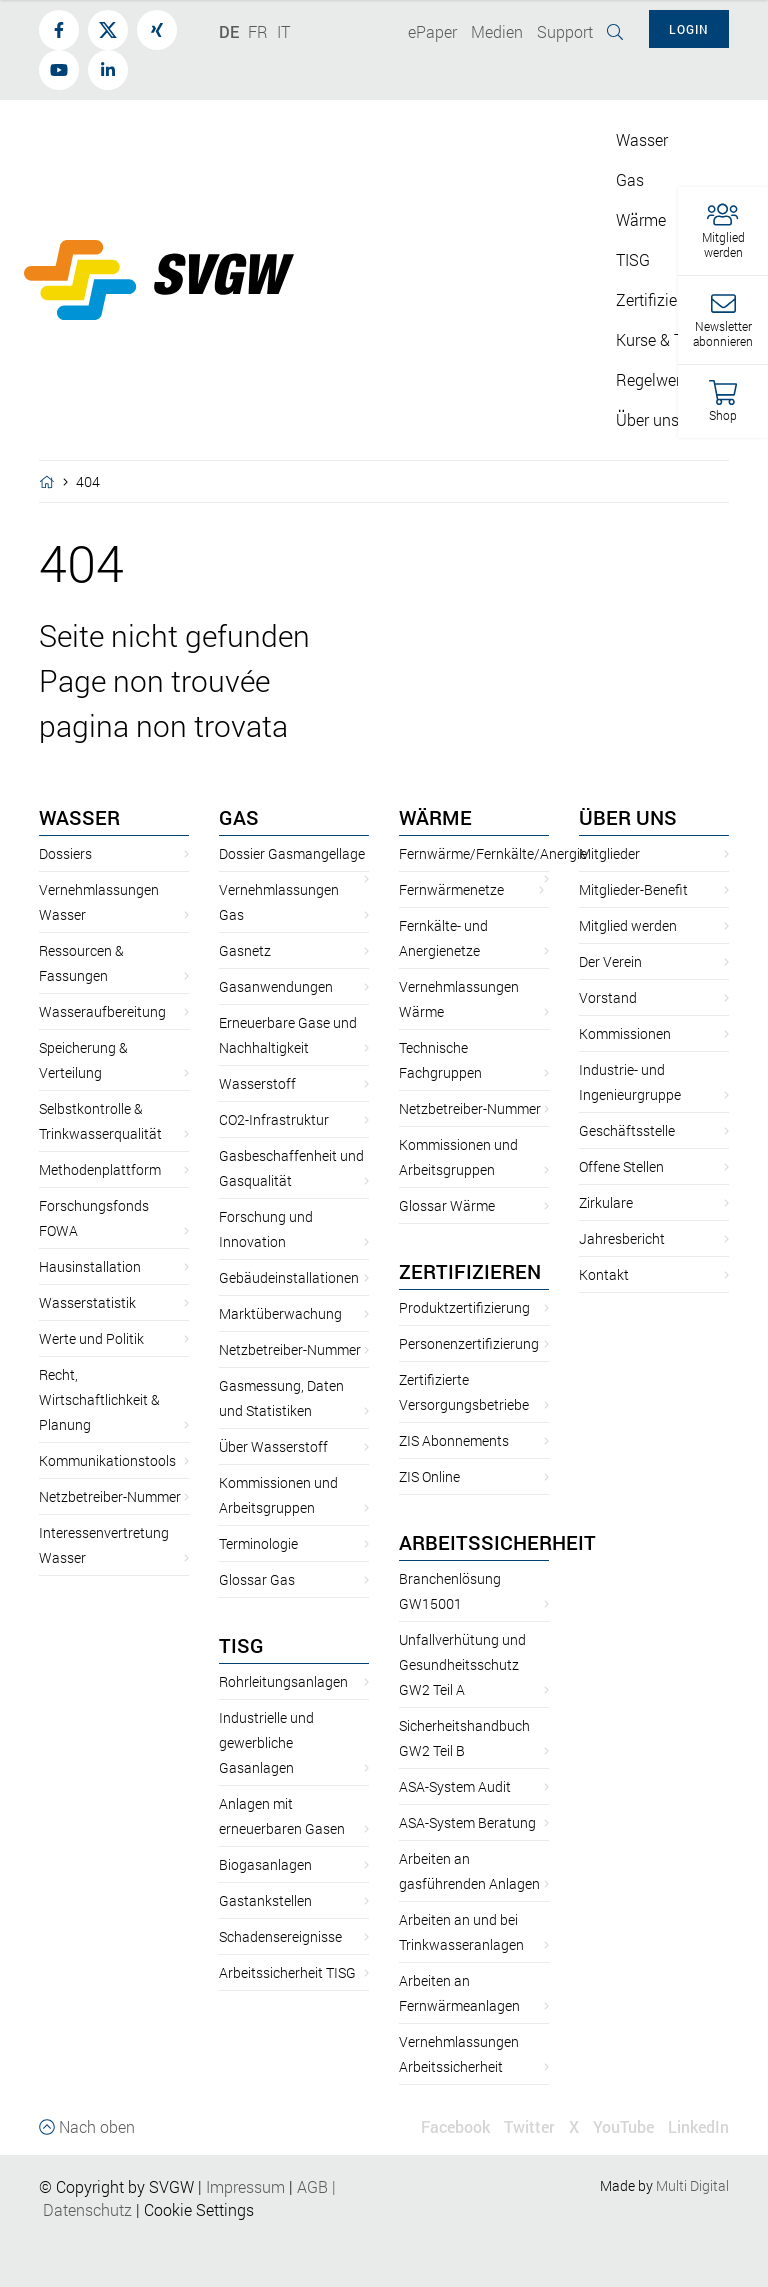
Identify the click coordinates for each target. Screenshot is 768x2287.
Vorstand (608, 997)
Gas (239, 817)
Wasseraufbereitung (102, 1011)
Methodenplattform (100, 1169)
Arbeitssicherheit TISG (287, 1972)
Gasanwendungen (276, 986)
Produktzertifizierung (464, 1307)
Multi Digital (692, 2185)
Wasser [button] (642, 139)
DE (229, 31)
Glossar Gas (257, 1579)
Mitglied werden (628, 925)
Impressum (245, 2186)
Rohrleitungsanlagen (283, 1681)
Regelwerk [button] (652, 379)
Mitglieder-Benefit (633, 889)
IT (283, 31)
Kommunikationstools (107, 1460)
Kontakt (604, 1274)
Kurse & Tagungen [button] (680, 339)
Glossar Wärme (447, 1205)
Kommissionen (625, 1033)
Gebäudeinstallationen (289, 1277)
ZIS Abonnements (454, 1440)
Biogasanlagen (265, 1864)
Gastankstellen (265, 1900)
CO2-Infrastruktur (274, 1119)
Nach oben (87, 2126)
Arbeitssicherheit (497, 1542)
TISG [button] (633, 259)
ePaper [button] (432, 31)
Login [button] (689, 29)
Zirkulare (606, 1202)
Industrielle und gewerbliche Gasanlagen (266, 1742)
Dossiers (65, 853)
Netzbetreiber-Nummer (110, 1496)
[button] (723, 231)
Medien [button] (497, 31)
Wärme (435, 817)
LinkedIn (698, 2126)
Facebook (455, 2126)
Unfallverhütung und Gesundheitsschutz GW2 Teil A (462, 1664)
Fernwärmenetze (451, 889)
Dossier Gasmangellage (292, 853)
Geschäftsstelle (627, 1130)
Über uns (628, 817)
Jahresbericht (622, 1238)
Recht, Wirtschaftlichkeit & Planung (99, 1399)
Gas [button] (630, 179)
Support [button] (565, 31)
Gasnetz (245, 950)
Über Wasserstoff (273, 1446)
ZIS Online (429, 1476)
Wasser (79, 817)
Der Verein (610, 961)
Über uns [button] (647, 419)
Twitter (529, 2126)
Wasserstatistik (87, 1302)
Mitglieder (609, 853)
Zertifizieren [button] (657, 299)
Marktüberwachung (280, 1313)
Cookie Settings (199, 2209)
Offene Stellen (621, 1166)
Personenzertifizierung (469, 1343)
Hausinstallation (90, 1266)
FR (258, 31)
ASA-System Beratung (467, 1822)
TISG (241, 1645)
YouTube (623, 2126)
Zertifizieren (470, 1271)
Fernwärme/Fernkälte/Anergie (493, 853)
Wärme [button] (641, 219)
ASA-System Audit (455, 1786)
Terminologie (258, 1543)
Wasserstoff (257, 1083)
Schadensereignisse (280, 1936)
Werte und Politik (91, 1338)
